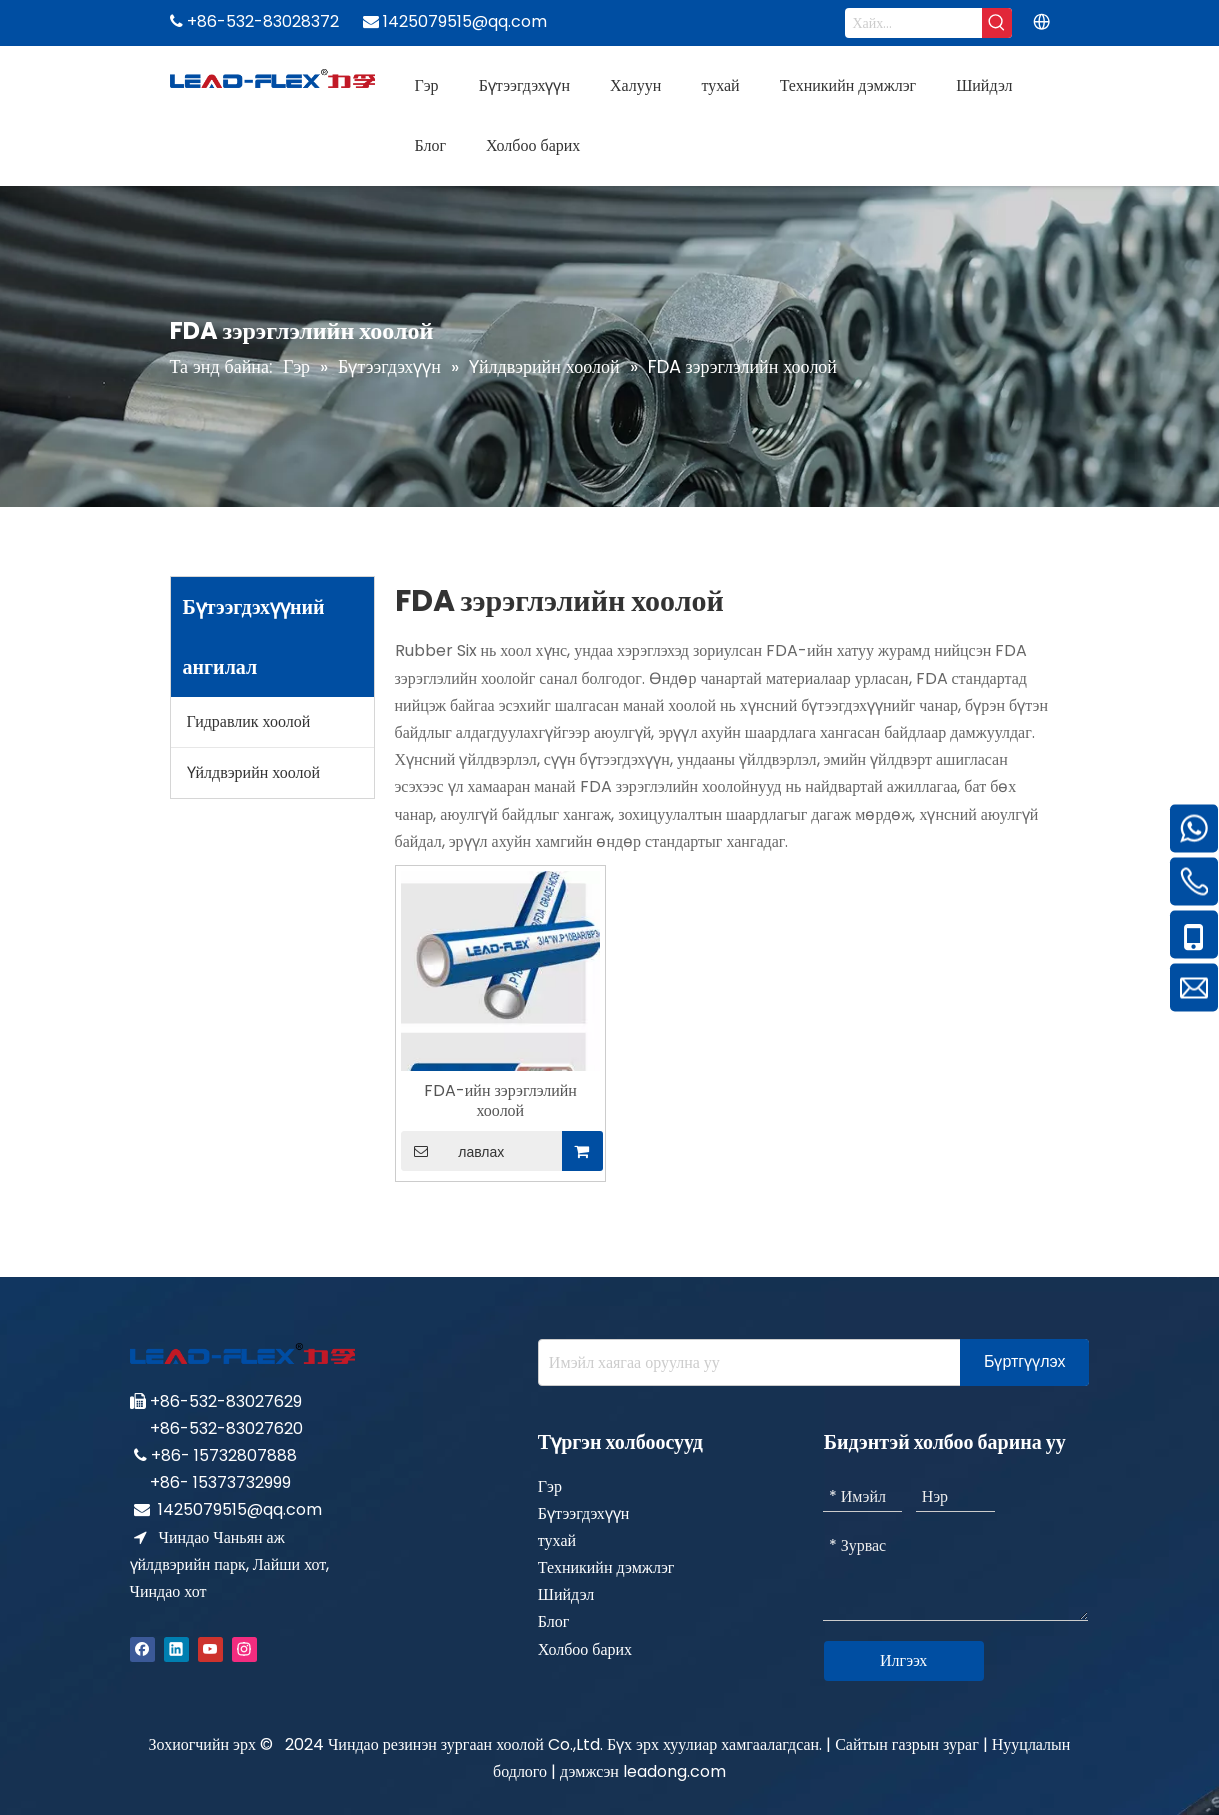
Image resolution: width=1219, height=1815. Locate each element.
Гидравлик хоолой (249, 721)
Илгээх (903, 1660)
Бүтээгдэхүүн (583, 1513)
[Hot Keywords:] (997, 23)
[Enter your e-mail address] (745, 1362)
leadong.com (674, 1771)
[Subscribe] (1025, 1362)
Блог (554, 1621)
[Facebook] (142, 1648)
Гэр (550, 1486)
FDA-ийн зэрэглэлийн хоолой (500, 1101)
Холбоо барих (585, 1649)
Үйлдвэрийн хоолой (254, 772)
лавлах (453, 1151)
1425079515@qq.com (240, 1509)
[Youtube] (210, 1648)
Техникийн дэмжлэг (606, 1567)
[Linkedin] (176, 1648)
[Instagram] (244, 1648)
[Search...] (914, 23)
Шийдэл (566, 1594)
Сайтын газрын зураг (907, 1744)
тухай (557, 1540)
